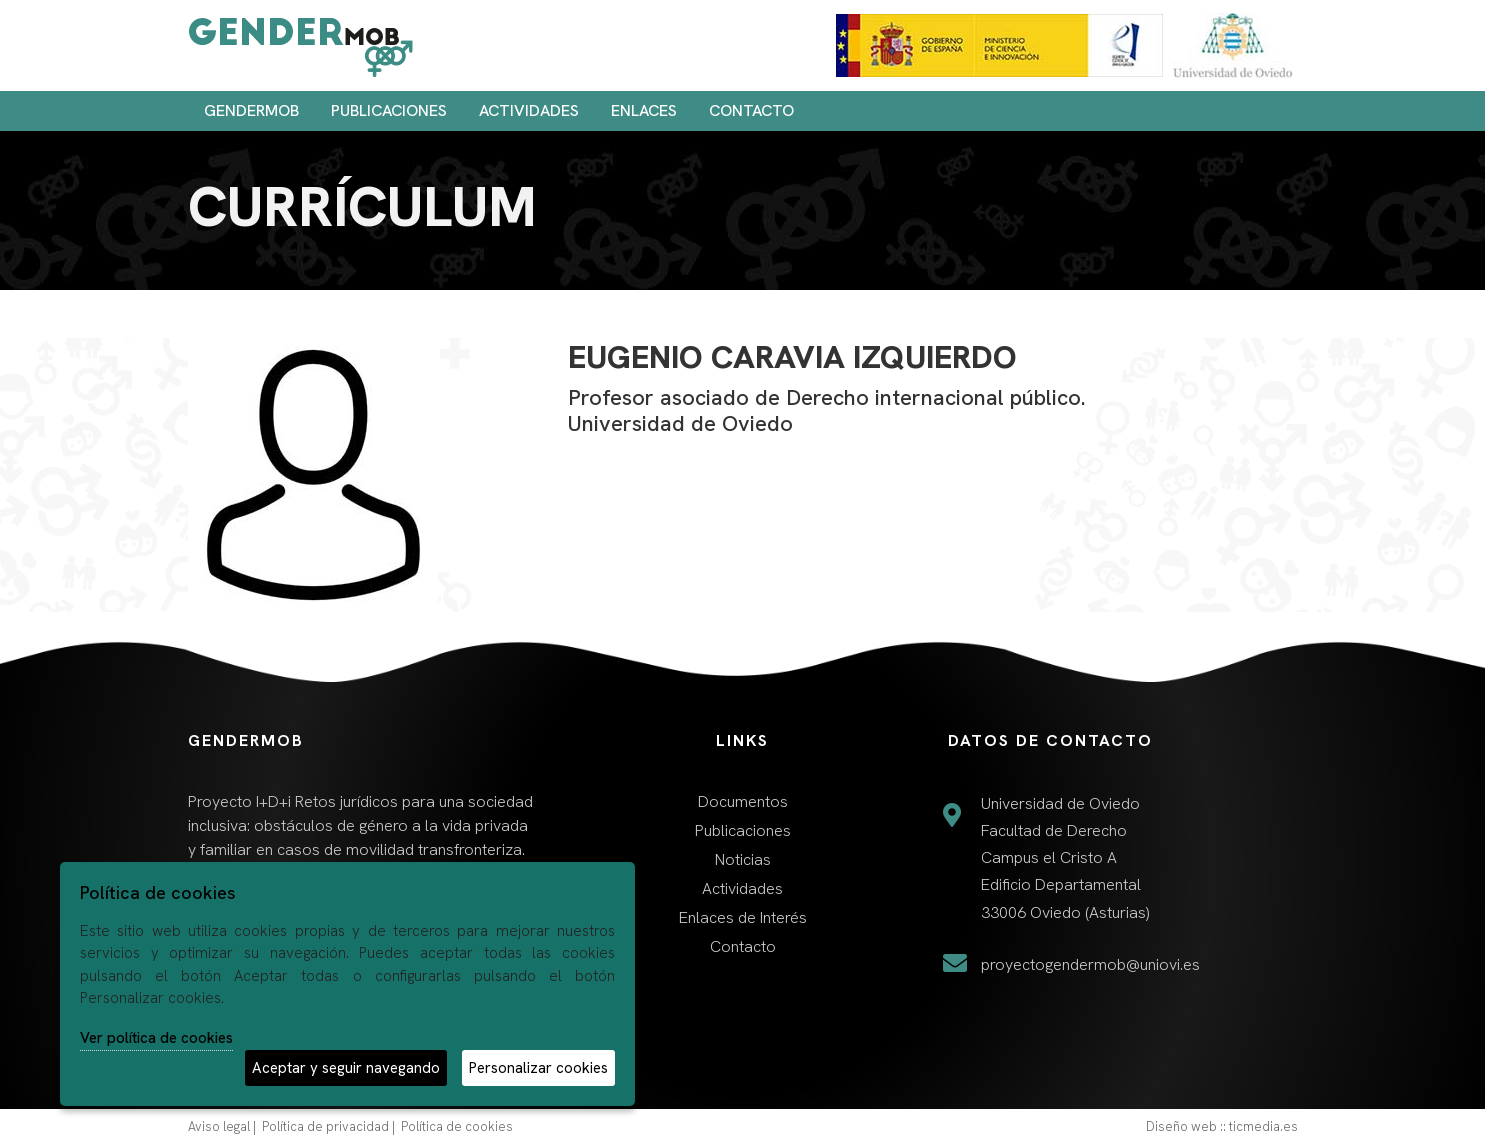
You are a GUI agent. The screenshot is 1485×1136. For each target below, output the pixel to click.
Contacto (751, 110)
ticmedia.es (1263, 1126)
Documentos (743, 801)
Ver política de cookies (156, 1038)
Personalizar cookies (538, 1068)
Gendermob (251, 110)
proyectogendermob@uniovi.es (1090, 964)
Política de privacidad (325, 1126)
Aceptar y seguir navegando (346, 1068)
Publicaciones (389, 110)
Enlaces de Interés (743, 917)
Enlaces (644, 110)
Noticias (743, 859)
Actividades (529, 110)
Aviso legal (219, 1126)
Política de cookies (457, 1126)
